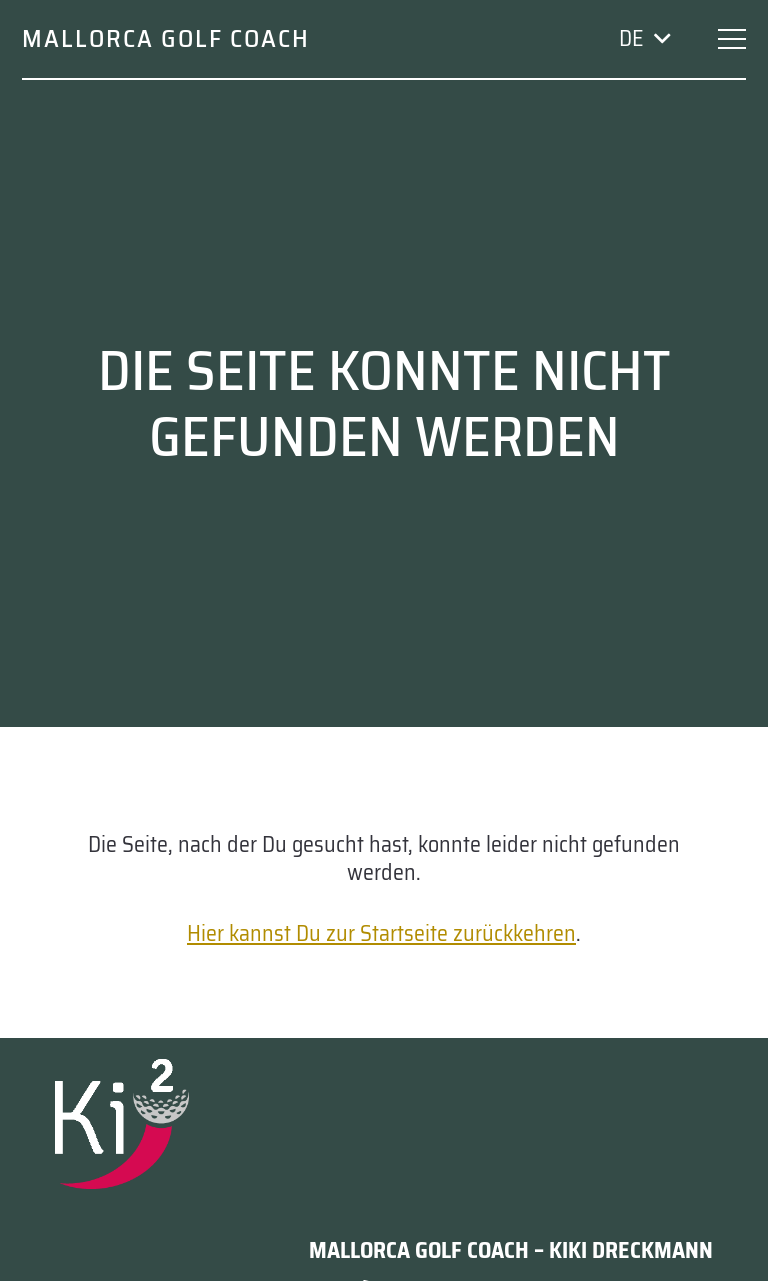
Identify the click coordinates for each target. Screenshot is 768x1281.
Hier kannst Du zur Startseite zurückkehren (381, 933)
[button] (644, 39)
